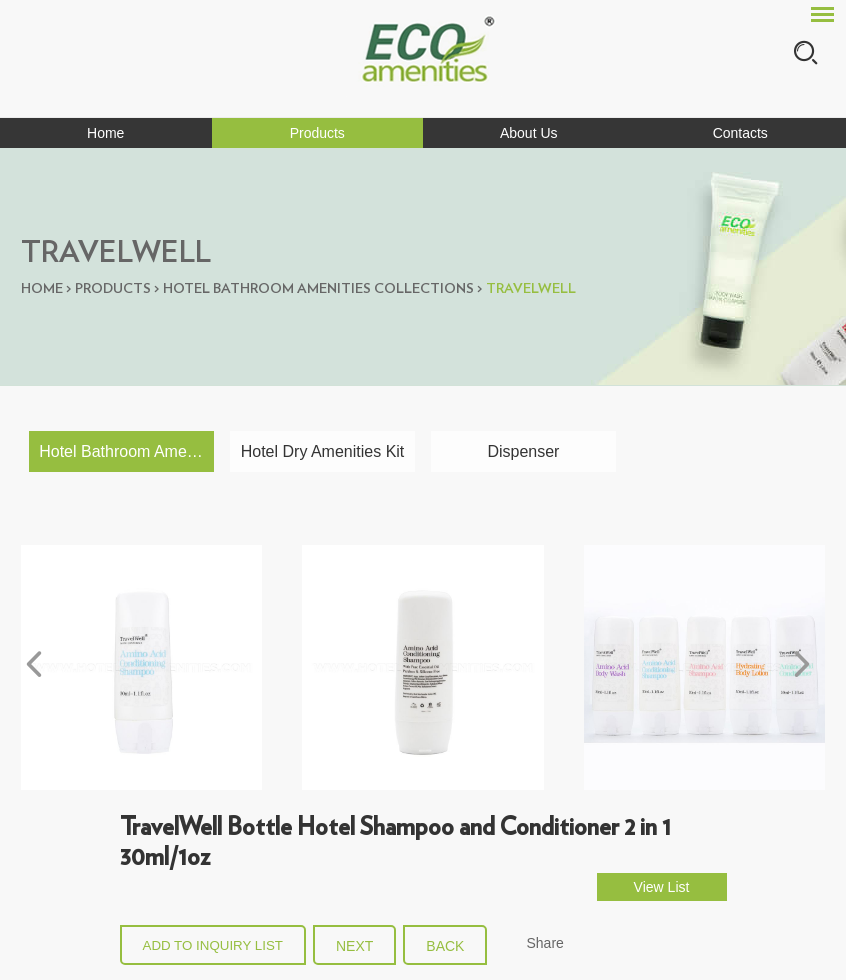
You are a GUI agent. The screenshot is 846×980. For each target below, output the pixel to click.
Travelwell (531, 289)
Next (354, 946)
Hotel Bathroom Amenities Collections (318, 289)
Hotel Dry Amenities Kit (323, 451)
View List (662, 887)
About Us (529, 133)
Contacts (740, 133)
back (445, 946)
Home (105, 133)
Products (317, 133)
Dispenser (523, 451)
